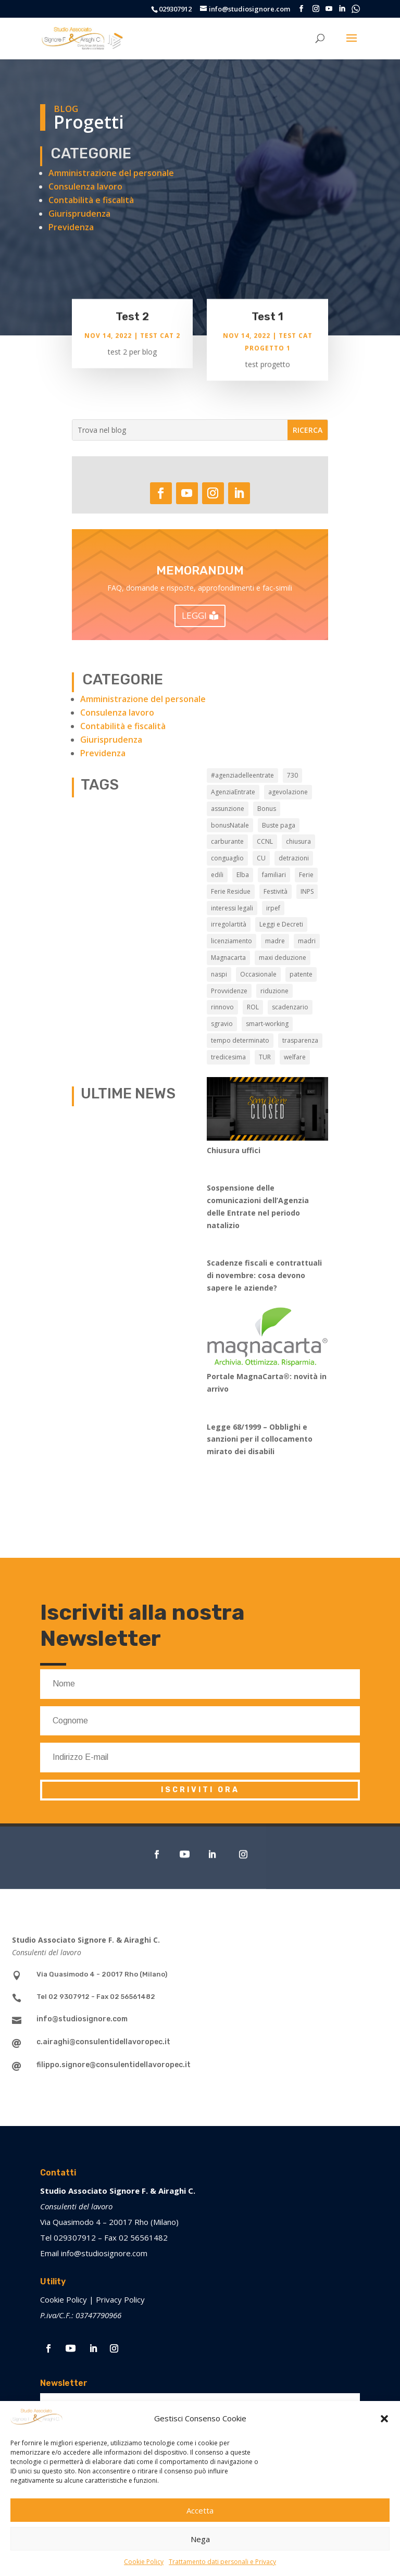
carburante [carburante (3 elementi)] (227, 841)
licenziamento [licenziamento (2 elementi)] (231, 940)
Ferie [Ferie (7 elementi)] (306, 874)
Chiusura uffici (233, 1150)
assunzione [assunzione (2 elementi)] (227, 808)
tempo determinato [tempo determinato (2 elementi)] (240, 1040)
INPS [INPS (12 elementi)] (307, 891)
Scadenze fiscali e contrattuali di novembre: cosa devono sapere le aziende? (264, 1275)
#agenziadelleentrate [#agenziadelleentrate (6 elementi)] (242, 775)
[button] (384, 2419)
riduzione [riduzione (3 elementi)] (274, 990)
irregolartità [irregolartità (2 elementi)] (228, 924)
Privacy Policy (120, 2299)
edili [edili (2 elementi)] (217, 874)
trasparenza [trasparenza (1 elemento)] (300, 1040)
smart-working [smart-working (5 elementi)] (267, 1023)
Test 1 (267, 317)
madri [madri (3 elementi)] (307, 940)
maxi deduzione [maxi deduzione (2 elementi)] (282, 957)
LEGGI (194, 615)
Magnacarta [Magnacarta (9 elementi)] (228, 957)
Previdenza (71, 227)
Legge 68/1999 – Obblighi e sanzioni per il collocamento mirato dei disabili (259, 1439)
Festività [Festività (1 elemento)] (276, 891)
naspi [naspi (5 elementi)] (219, 974)
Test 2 (132, 317)
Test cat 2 (160, 336)
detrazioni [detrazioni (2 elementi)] (294, 858)
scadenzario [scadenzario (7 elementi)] (290, 1007)
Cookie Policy (144, 2561)
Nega (200, 2539)
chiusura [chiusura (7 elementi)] (298, 841)
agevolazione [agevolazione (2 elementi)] (288, 791)
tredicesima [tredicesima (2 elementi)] (228, 1057)
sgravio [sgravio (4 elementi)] (222, 1023)
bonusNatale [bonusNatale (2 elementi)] (230, 825)
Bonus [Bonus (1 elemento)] (266, 808)
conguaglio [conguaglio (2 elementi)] (227, 858)
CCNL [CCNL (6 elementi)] (265, 841)
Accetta (200, 2510)
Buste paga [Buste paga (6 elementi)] (278, 825)
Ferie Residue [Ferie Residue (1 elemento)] (231, 891)
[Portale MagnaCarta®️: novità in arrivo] (267, 1338)
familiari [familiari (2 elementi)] (274, 874)
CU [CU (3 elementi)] (261, 858)
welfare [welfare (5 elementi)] (295, 1057)
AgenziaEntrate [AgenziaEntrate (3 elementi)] (233, 791)
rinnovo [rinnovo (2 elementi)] (222, 1007)
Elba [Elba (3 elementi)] (242, 874)
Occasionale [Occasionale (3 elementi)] (258, 974)
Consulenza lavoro (85, 186)
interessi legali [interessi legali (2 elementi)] (232, 908)
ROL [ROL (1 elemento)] (253, 1007)
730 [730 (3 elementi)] (292, 775)
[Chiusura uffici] (267, 1110)
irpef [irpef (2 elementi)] (273, 908)
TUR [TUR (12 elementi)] (265, 1057)
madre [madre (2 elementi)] (275, 940)
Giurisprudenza (79, 213)
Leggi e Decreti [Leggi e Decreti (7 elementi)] (281, 924)
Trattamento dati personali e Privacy (222, 2561)
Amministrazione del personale (111, 173)
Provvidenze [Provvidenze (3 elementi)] (229, 990)
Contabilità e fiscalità (91, 200)
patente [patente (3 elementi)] (301, 974)
